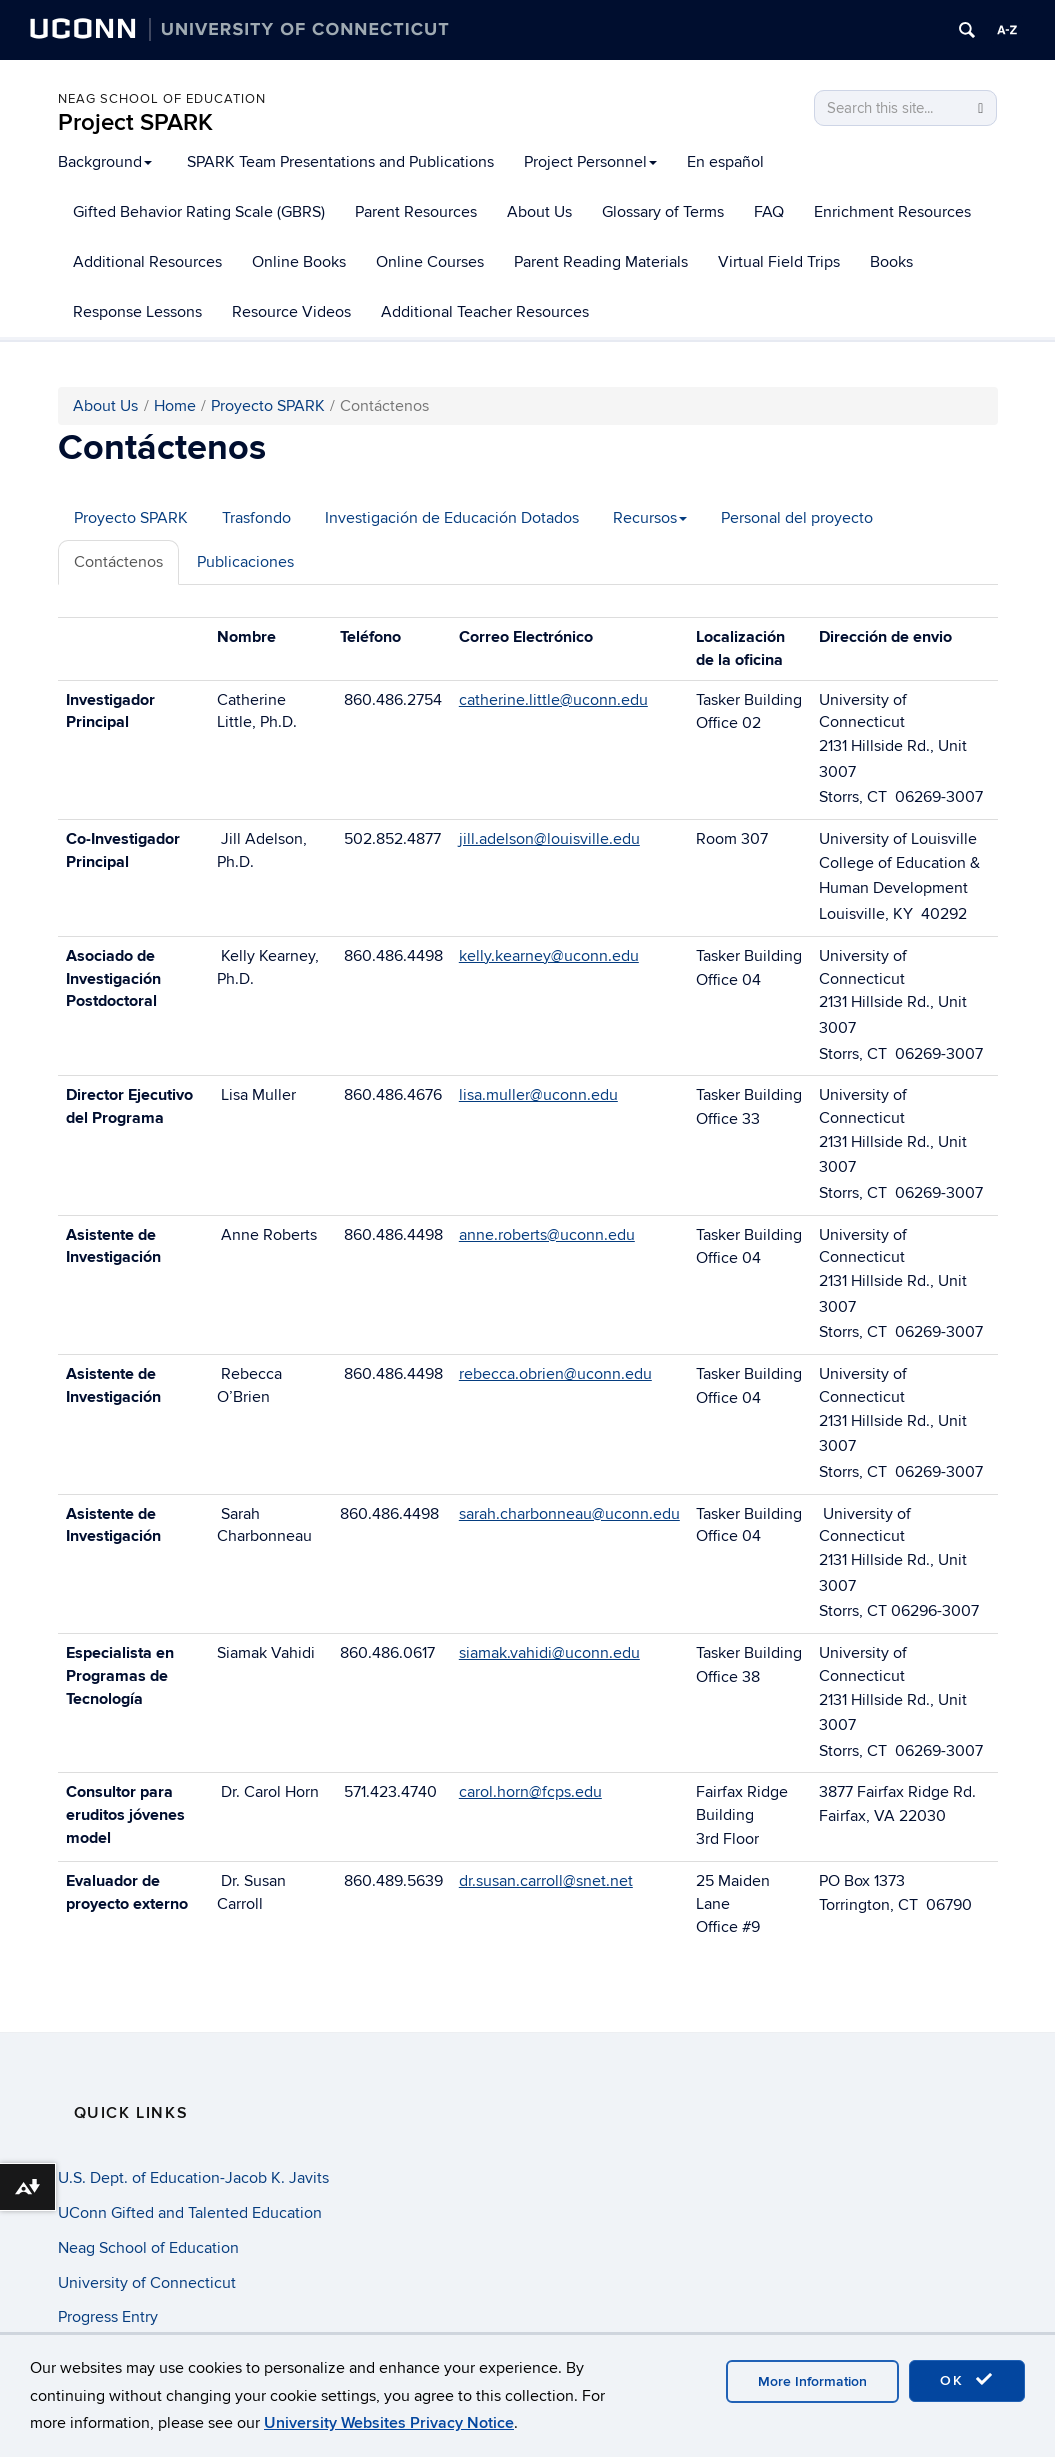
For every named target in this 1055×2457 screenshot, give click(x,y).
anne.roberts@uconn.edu (547, 1235)
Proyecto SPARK (268, 406)
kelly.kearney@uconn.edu (549, 956)
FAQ (769, 212)
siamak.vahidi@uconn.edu (549, 1653)
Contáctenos (118, 562)
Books (891, 262)
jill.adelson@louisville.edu (549, 839)
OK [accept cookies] (967, 2380)
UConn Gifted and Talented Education (190, 2213)
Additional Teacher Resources (485, 312)
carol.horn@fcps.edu (530, 1792)
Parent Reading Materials (601, 262)
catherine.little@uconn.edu (553, 700)
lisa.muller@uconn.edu (538, 1095)
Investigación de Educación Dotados (452, 518)
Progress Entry (108, 2317)
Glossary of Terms (663, 212)
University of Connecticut (147, 2283)
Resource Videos (291, 312)
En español (725, 162)
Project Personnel (590, 162)
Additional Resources (147, 262)
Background (105, 162)
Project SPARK (135, 122)
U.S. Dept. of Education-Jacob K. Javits (193, 2178)
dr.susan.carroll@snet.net (546, 1881)
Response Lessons (137, 312)
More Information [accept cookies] (812, 2381)
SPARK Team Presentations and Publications (340, 162)
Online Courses (430, 262)
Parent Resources (416, 212)
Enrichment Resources (892, 212)
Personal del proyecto (797, 518)
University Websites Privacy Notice (389, 2423)
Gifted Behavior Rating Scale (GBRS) (199, 212)
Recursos (650, 518)
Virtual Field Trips (779, 262)
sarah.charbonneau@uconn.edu (569, 1514)
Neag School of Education (162, 99)
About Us (539, 212)
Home (175, 406)
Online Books (299, 262)
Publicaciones (245, 562)
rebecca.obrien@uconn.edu (555, 1374)
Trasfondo (256, 518)
